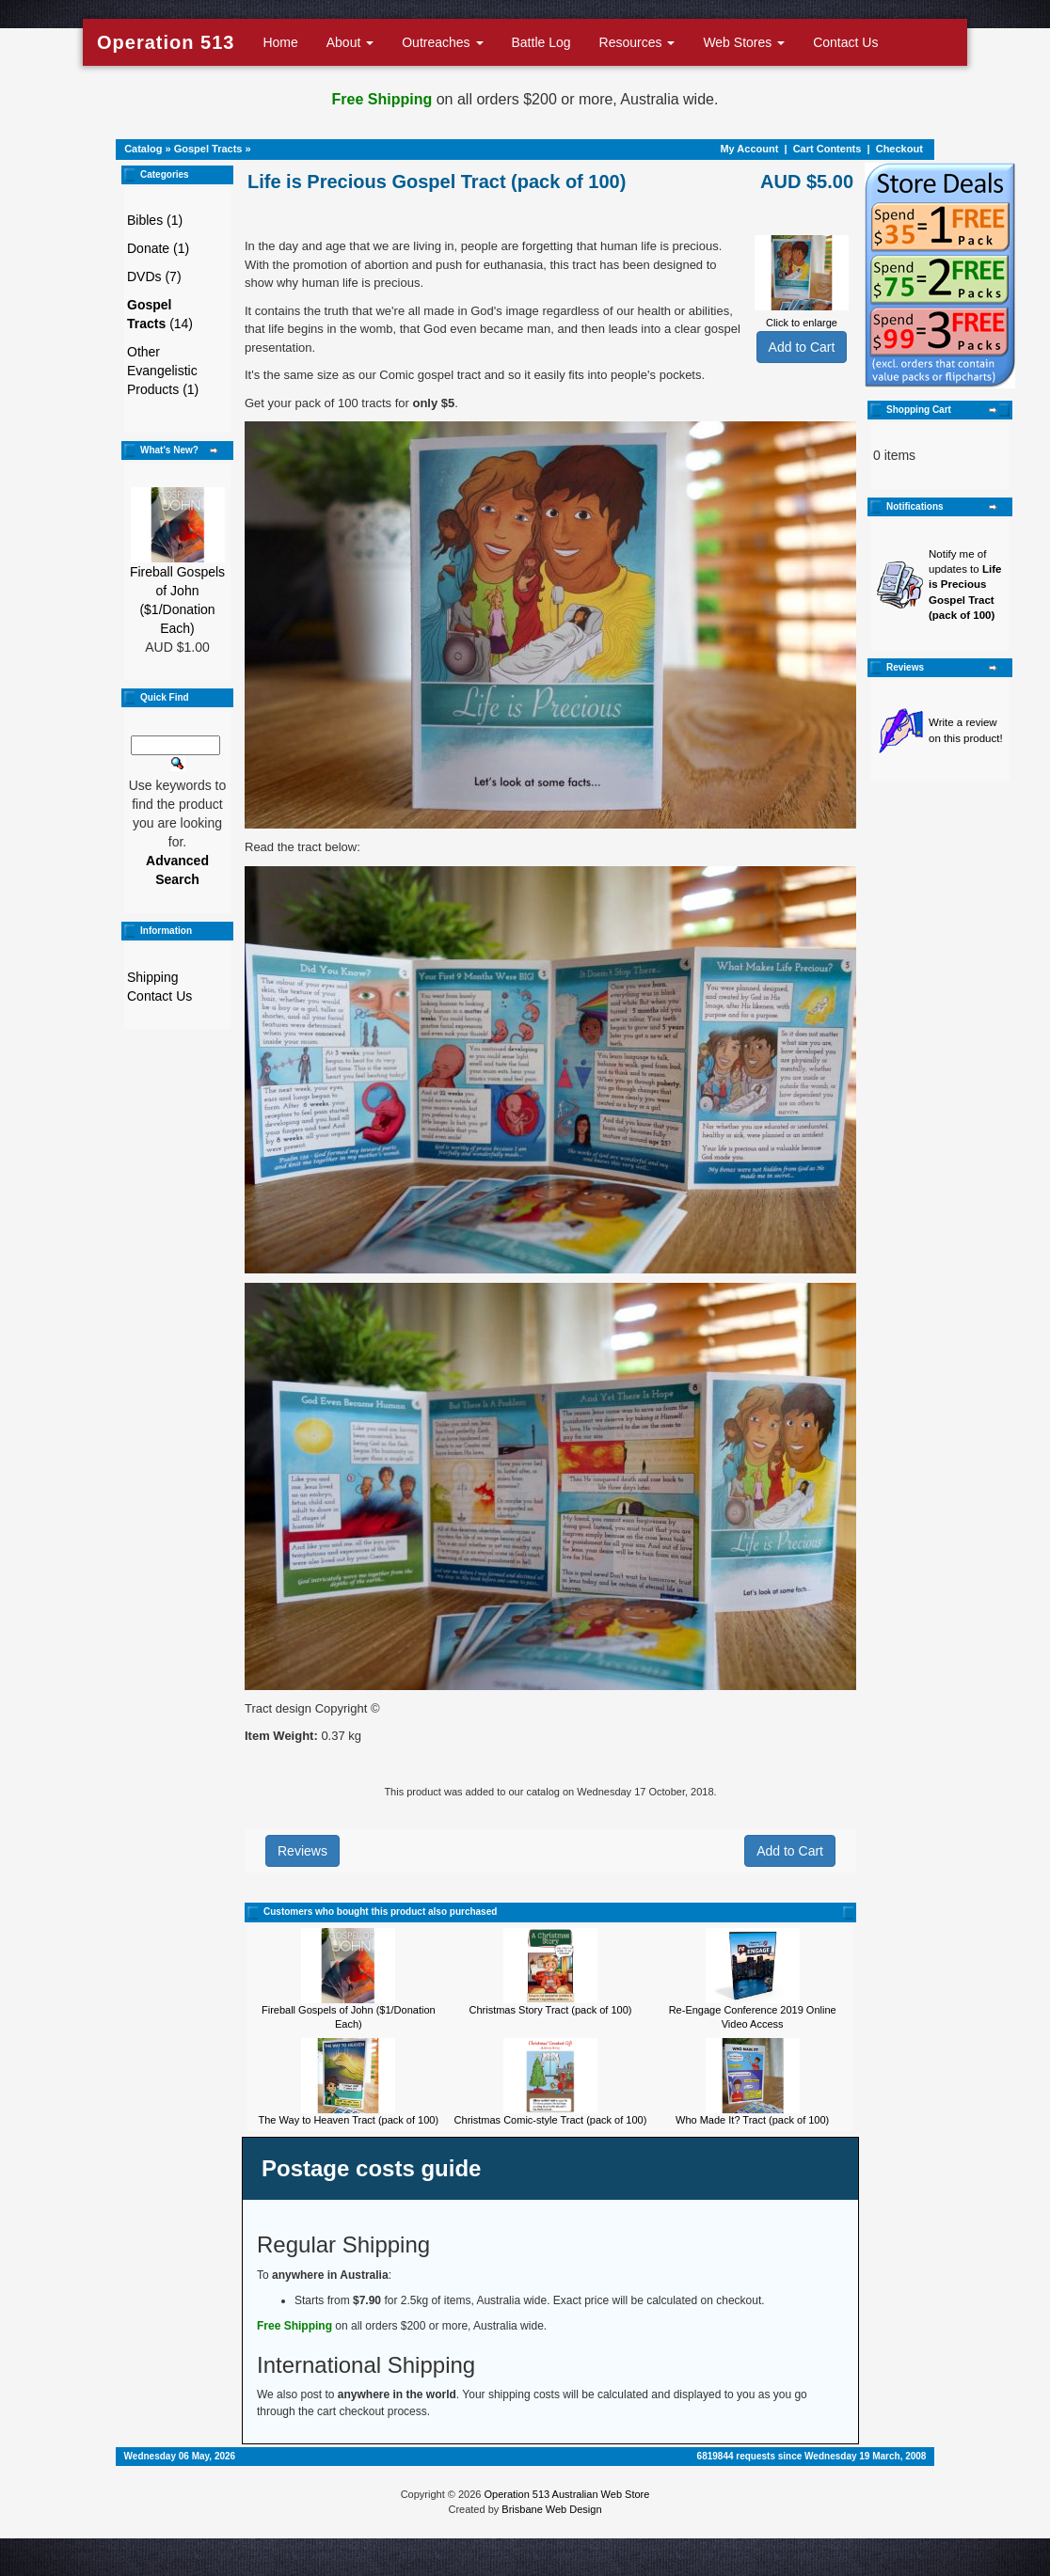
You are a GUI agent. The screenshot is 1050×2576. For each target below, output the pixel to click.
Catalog (143, 148)
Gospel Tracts (208, 148)
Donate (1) (158, 248)
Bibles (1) (155, 220)
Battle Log (541, 42)
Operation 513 (165, 42)
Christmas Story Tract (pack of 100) (550, 2009)
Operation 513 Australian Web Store (566, 2494)
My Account (749, 148)
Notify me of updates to (965, 585)
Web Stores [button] (744, 42)
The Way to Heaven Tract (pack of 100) (349, 2120)
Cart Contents (827, 148)
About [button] (350, 42)
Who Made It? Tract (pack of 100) (752, 2120)
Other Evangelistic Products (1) (163, 370)
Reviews (302, 1850)
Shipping (153, 977)
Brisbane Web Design (551, 2509)
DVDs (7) (154, 276)
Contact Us (845, 42)
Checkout (899, 148)
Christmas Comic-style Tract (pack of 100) (550, 2120)
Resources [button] (637, 42)
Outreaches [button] (442, 42)
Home (279, 42)
